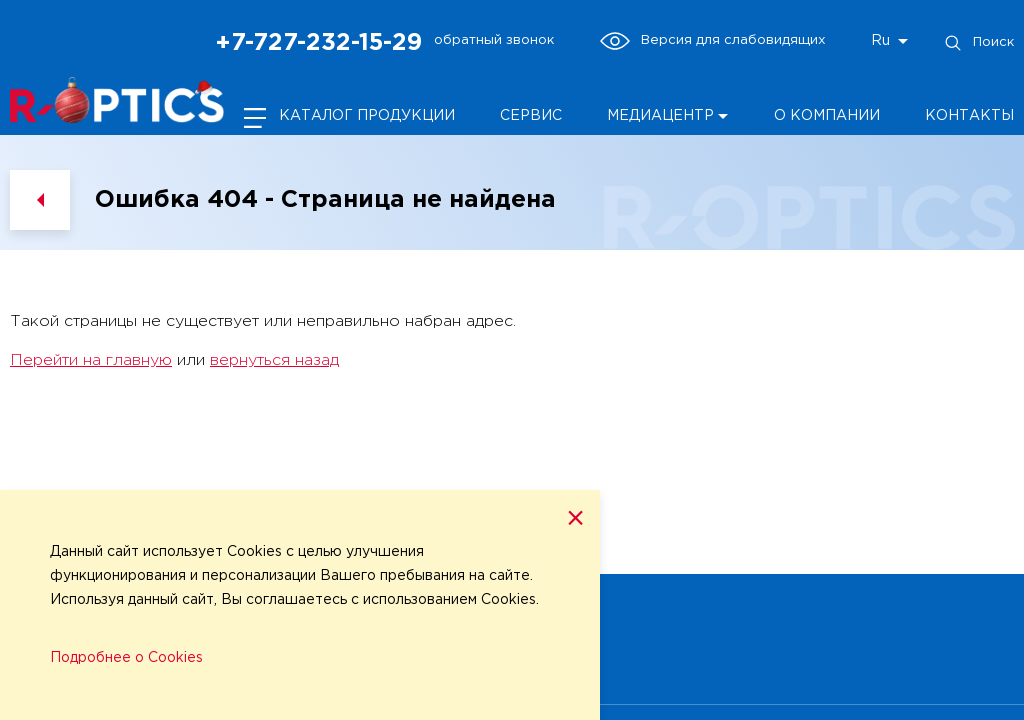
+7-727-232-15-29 (318, 43)
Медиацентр (660, 116)
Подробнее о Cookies (126, 658)
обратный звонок (494, 40)
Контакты (969, 116)
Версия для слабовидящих (712, 41)
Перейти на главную (91, 360)
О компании (827, 116)
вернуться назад (274, 360)
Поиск (978, 43)
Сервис (531, 116)
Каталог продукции (367, 116)
